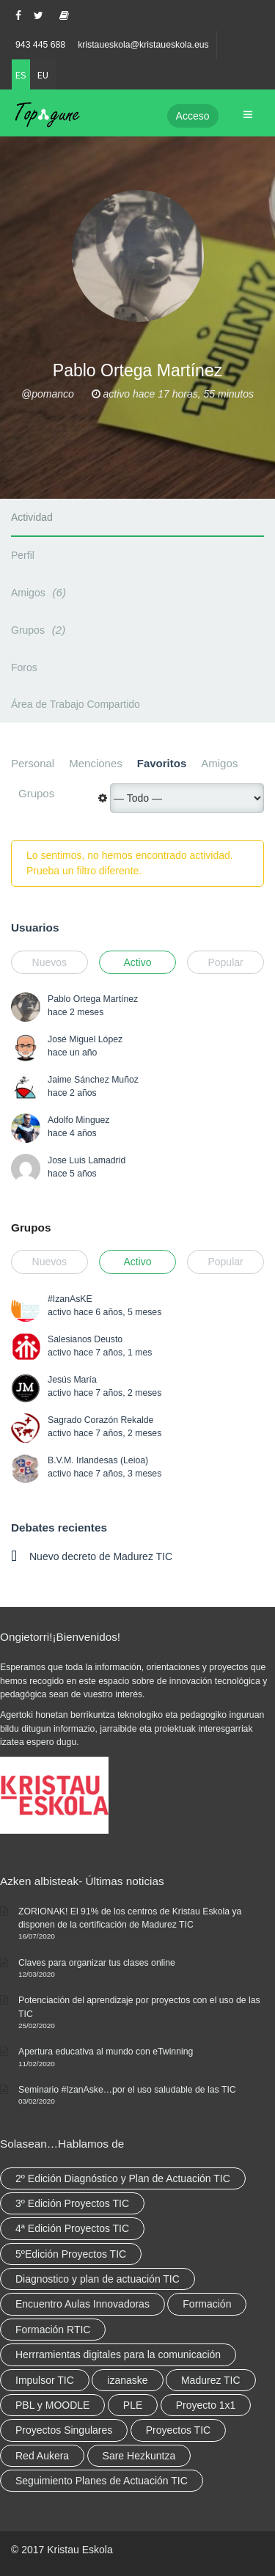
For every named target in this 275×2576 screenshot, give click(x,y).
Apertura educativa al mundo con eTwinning (105, 2051)
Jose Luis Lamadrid (86, 1160)
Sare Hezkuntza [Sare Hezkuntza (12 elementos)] (139, 2456)
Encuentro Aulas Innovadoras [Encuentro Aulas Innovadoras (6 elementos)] (82, 2304)
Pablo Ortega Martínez (93, 999)
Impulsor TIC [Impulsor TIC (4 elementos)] (44, 2380)
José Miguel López (85, 1039)
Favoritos (162, 763)
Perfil (22, 555)
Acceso (193, 116)
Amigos (40, 592)
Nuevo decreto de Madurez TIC (100, 1556)
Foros (24, 667)
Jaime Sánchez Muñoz (93, 1080)
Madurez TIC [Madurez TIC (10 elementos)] (211, 2380)
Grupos (40, 630)
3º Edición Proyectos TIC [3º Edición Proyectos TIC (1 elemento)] (72, 2203)
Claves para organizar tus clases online (96, 1963)
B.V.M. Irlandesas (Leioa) (98, 1460)
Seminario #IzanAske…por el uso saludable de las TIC (127, 2090)
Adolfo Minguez (78, 1120)
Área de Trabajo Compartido (75, 704)
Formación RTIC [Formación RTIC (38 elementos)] (52, 2329)
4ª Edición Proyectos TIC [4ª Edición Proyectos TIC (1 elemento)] (72, 2228)
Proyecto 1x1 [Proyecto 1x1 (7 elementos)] (206, 2405)
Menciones (95, 763)
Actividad (32, 517)
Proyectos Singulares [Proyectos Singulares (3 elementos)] (63, 2430)
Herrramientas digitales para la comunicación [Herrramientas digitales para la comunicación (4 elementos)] (118, 2354)
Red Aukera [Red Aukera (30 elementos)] (42, 2456)
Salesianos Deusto (85, 1339)
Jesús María (72, 1380)
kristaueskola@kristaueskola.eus (143, 45)
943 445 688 (40, 45)
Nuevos (49, 962)
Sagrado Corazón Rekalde (100, 1420)
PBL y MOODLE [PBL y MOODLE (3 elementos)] (52, 2405)
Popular (225, 962)
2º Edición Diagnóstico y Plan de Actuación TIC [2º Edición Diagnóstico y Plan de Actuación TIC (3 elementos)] (122, 2178)
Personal (32, 763)
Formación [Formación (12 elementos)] (207, 2304)
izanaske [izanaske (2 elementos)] (127, 2380)
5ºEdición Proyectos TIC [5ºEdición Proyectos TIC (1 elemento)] (70, 2254)
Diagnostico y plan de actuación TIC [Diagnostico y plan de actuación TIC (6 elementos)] (97, 2279)
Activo (137, 962)
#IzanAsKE (70, 1299)
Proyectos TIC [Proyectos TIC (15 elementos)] (178, 2430)
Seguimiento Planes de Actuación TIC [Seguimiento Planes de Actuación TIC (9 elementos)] (101, 2481)
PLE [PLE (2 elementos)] (132, 2405)
